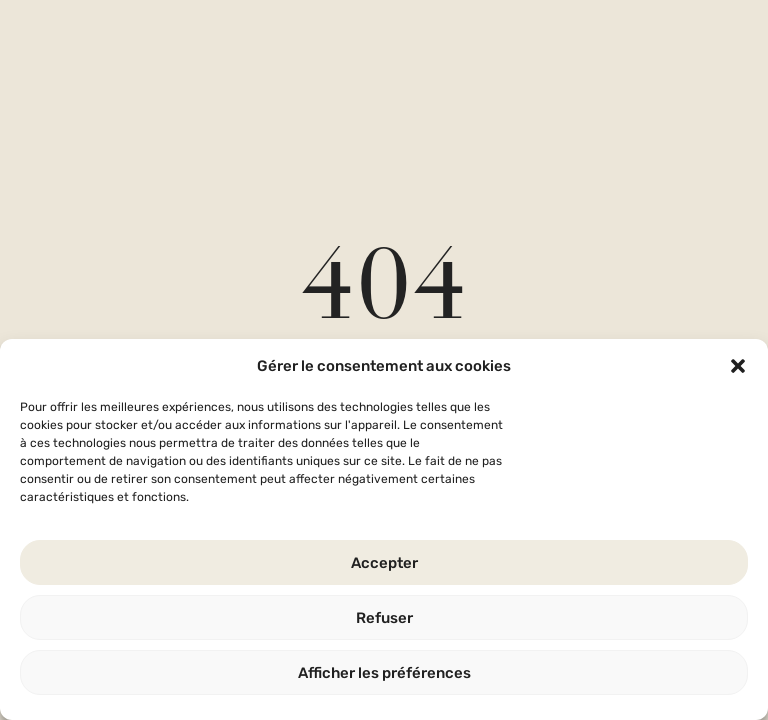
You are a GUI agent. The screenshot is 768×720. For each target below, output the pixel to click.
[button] (738, 366)
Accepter (384, 563)
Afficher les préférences (384, 673)
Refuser (384, 618)
